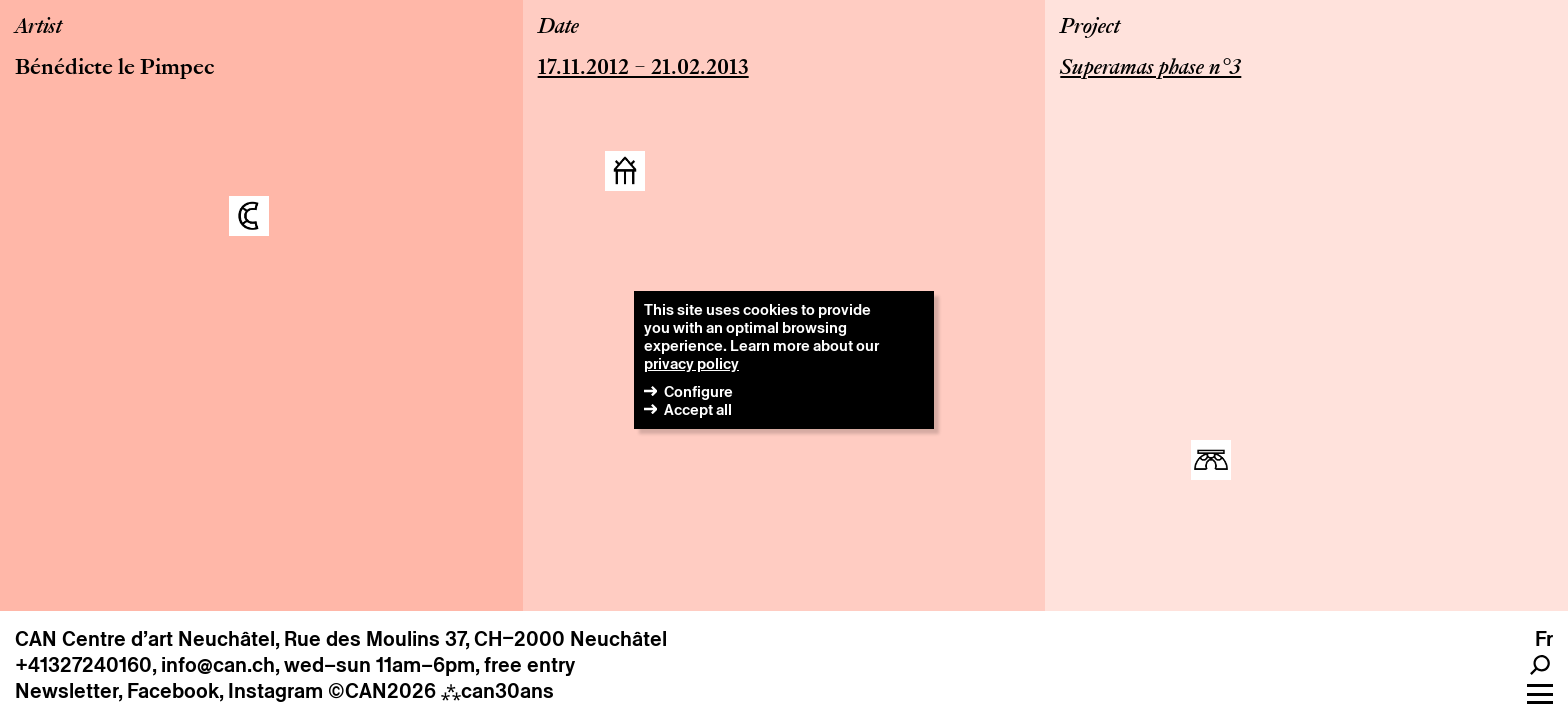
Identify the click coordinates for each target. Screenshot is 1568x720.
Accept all (698, 409)
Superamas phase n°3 (1150, 69)
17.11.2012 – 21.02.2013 (643, 69)
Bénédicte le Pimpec (114, 69)
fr (1544, 639)
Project (1090, 28)
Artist (38, 28)
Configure (698, 391)
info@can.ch (218, 665)
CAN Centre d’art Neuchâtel (145, 639)
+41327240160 (83, 665)
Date (558, 28)
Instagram (275, 691)
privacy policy (691, 363)
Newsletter (66, 691)
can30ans (497, 691)
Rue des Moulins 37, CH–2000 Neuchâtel (475, 639)
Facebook (173, 691)
